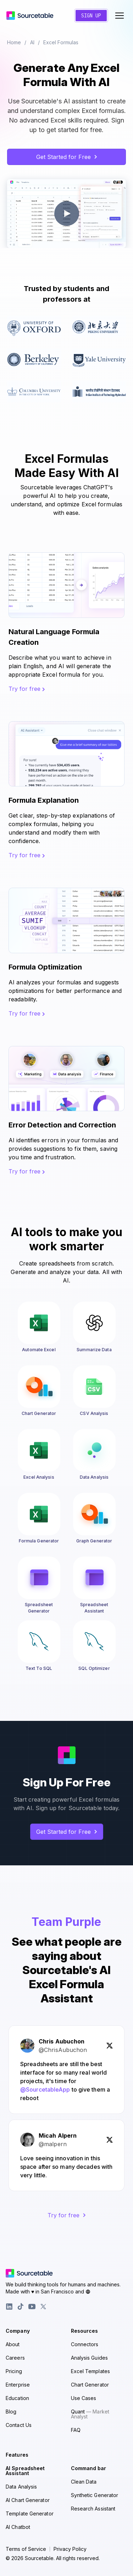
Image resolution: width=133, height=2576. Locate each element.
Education (17, 2398)
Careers (15, 2358)
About (13, 2344)
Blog (11, 2412)
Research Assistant (93, 2509)
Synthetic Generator (94, 2495)
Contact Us (19, 2425)
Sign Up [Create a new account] (91, 15)
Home (14, 42)
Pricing (14, 2371)
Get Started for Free (66, 156)
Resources (84, 2331)
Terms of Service (26, 2549)
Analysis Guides (89, 2358)
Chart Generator (90, 2385)
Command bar (88, 2468)
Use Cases (83, 2398)
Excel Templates (90, 2371)
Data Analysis (21, 2487)
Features (17, 2455)
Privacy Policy (70, 2549)
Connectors (85, 2344)
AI (32, 42)
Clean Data (84, 2482)
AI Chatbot (18, 2527)
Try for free (27, 688)
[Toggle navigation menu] (119, 15)
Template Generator (30, 2513)
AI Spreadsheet (25, 2470)
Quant (90, 2414)
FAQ (76, 2430)
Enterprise (18, 2385)
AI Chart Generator (28, 2500)
